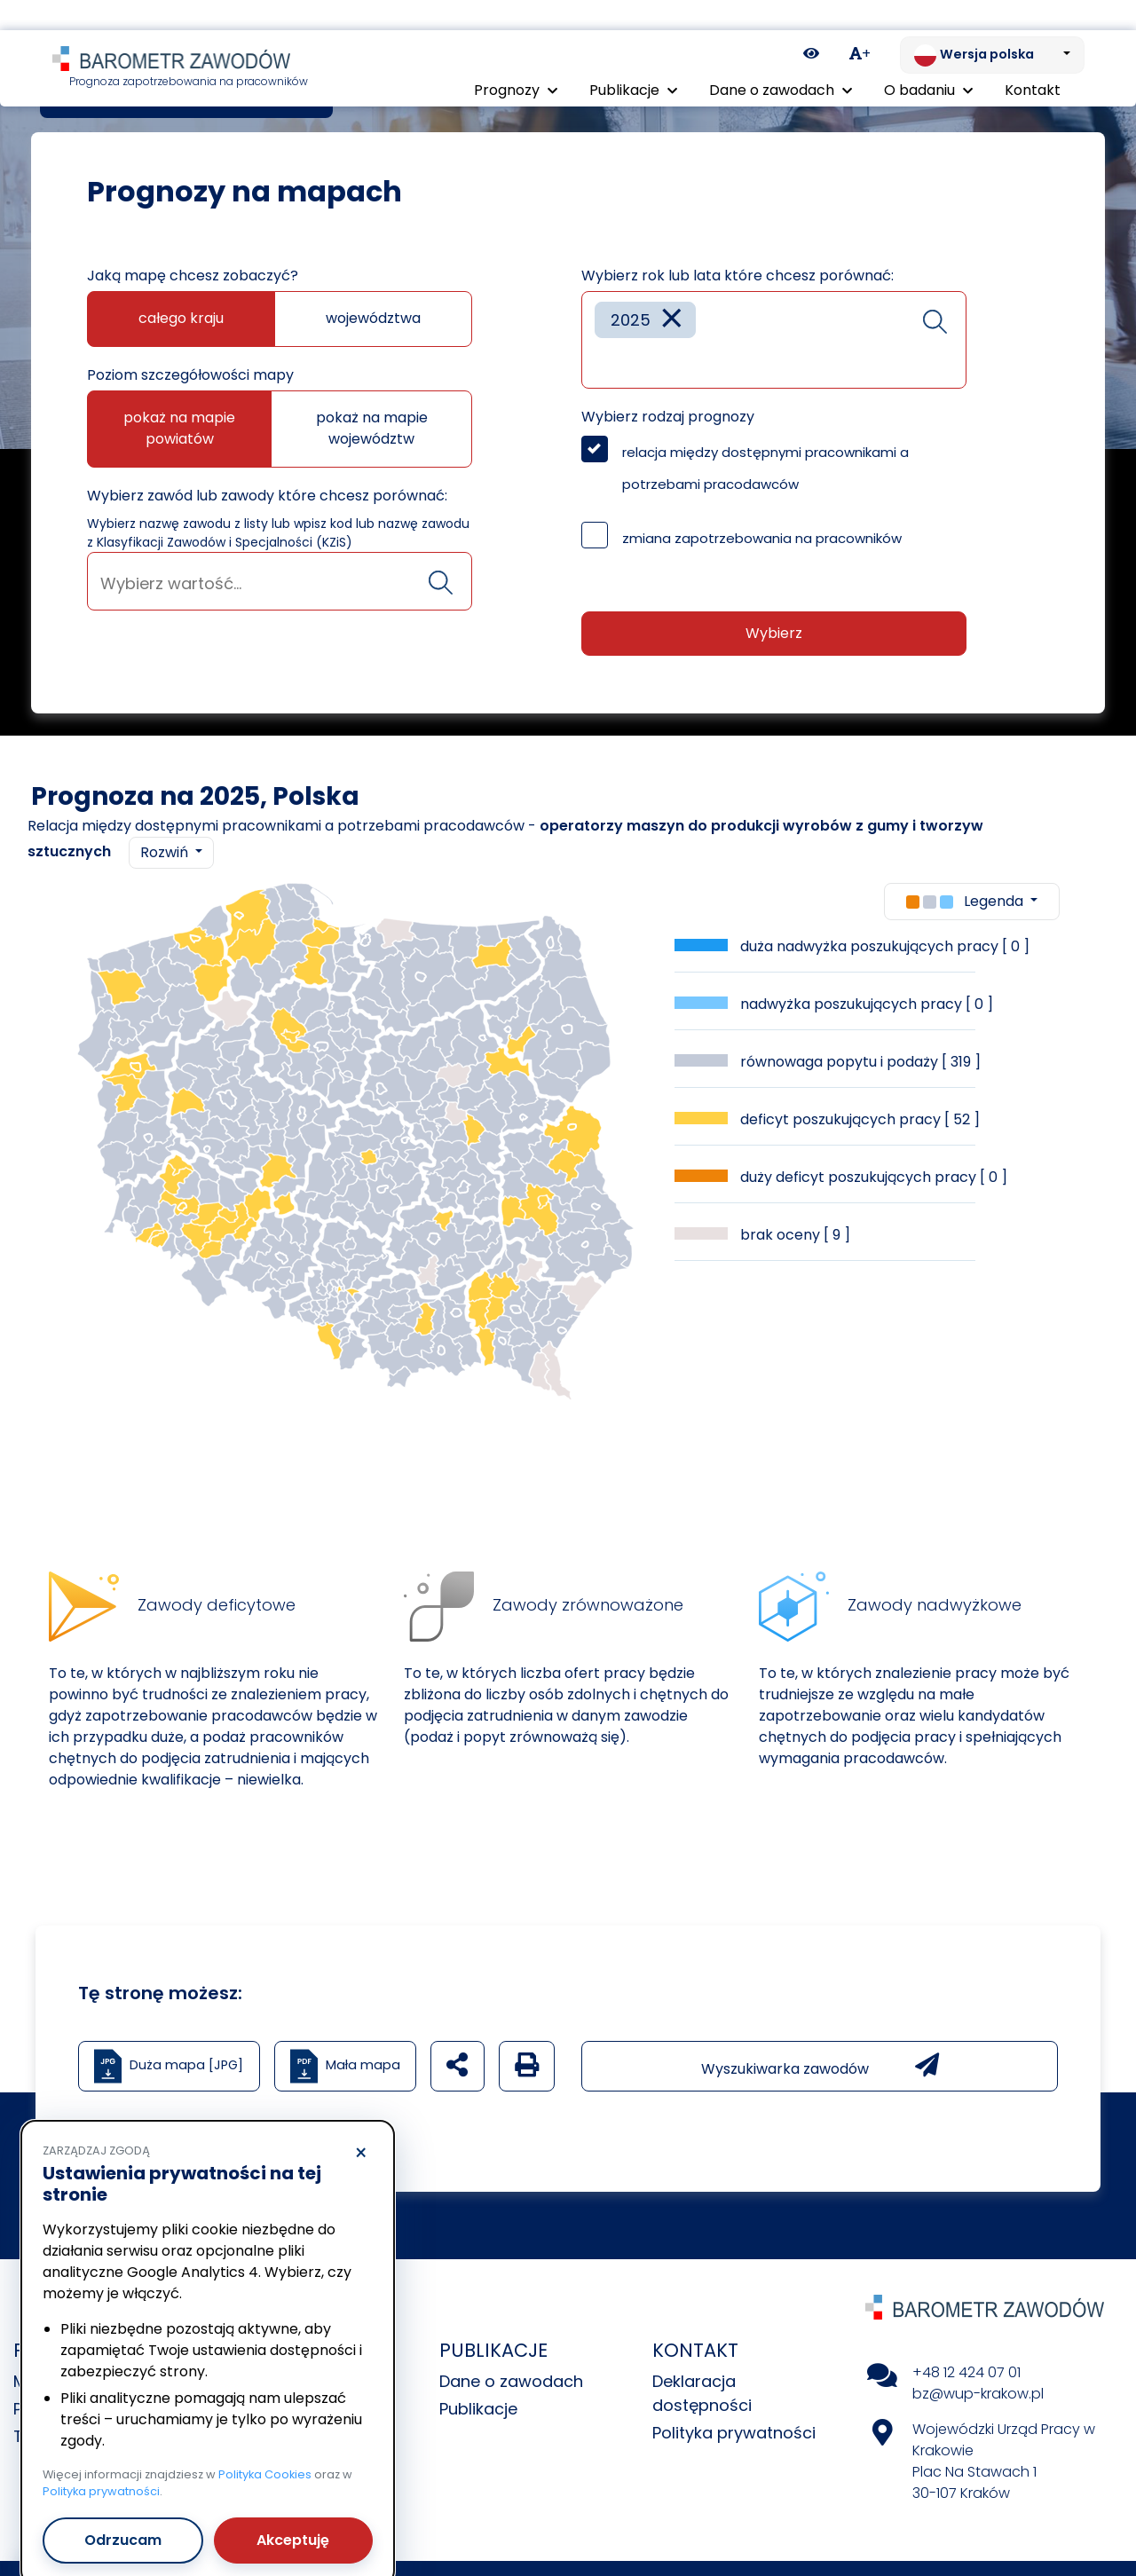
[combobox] (279, 581)
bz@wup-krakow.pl (978, 2393)
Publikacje (478, 2409)
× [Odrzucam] (360, 2123)
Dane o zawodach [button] (780, 60)
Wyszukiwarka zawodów (820, 2065)
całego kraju (181, 318)
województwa (373, 318)
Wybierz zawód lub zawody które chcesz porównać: (267, 495)
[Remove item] (671, 320)
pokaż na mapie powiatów (179, 428)
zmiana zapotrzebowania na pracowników (762, 538)
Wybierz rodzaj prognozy (667, 416)
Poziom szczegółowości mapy (190, 375)
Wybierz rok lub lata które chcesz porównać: (737, 275)
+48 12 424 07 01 (966, 2372)
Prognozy (125, 97)
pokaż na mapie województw (372, 428)
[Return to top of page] (1114, 2501)
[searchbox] (279, 583)
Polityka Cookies (265, 2444)
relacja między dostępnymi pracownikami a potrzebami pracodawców (765, 468)
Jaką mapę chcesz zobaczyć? (192, 275)
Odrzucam (123, 2510)
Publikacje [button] (633, 60)
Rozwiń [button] (166, 852)
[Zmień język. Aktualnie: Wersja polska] (992, 25)
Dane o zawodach (511, 2381)
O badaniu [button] (928, 60)
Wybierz (774, 633)
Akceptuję (292, 2510)
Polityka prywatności (734, 2433)
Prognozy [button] (515, 60)
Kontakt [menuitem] (1033, 60)
